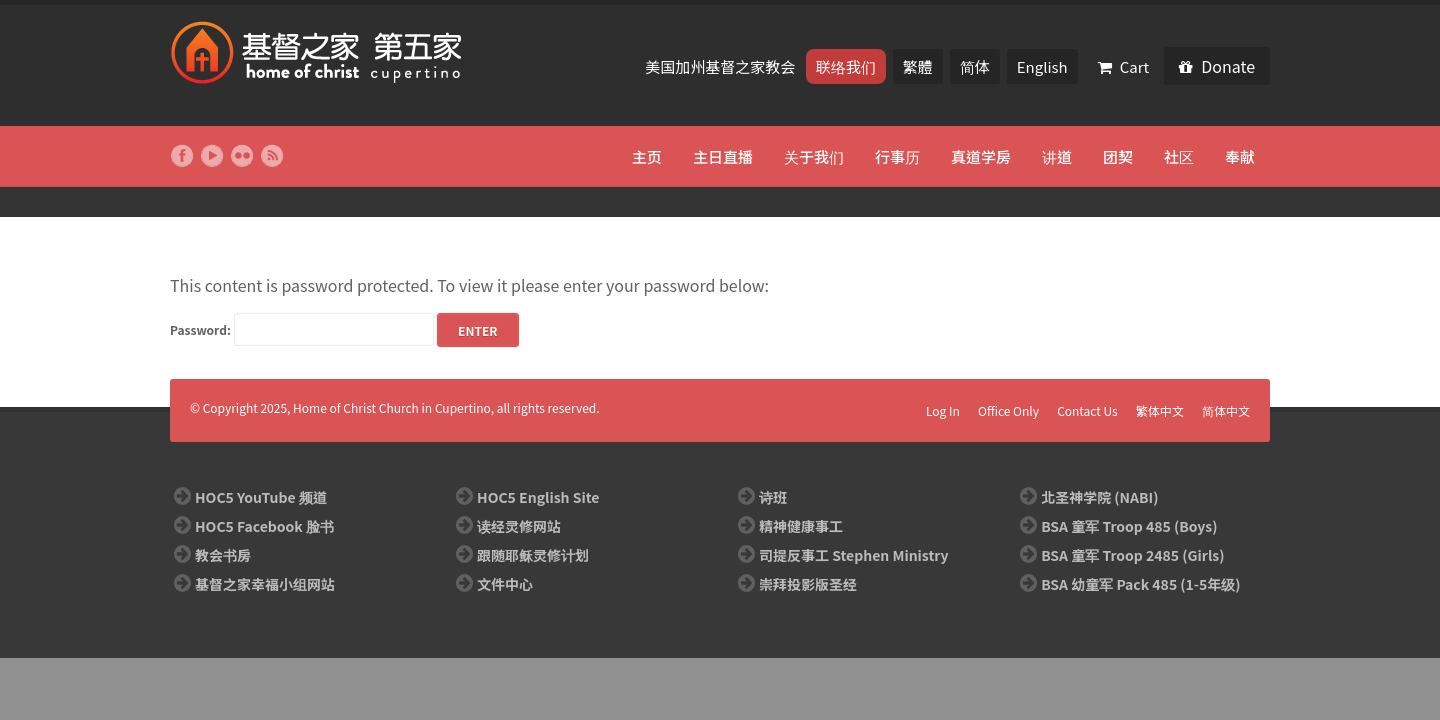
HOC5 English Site (538, 497)
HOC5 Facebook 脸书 (264, 526)
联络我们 (846, 66)
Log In (943, 410)
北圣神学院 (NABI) (1099, 497)
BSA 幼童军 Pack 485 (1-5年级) (1140, 584)
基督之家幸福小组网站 (265, 584)
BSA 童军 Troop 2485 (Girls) (1132, 555)
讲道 (1057, 156)
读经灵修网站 (519, 526)
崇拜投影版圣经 (808, 584)
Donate (1217, 66)
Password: (302, 329)
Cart (1124, 66)
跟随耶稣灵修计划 (533, 555)
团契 (1118, 156)
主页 (647, 156)
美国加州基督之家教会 (721, 66)
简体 (975, 66)
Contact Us (1087, 410)
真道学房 (981, 156)
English (1042, 66)
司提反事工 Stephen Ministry (853, 555)
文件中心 (505, 584)
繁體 (918, 66)
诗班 (773, 497)
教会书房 (223, 555)
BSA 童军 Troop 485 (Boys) (1129, 526)
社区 (1179, 156)
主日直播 (723, 156)
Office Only (1008, 410)
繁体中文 (1160, 410)
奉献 (1240, 156)
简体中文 (1226, 410)
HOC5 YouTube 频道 (261, 497)
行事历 (897, 156)
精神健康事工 (801, 526)
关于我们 (814, 156)
